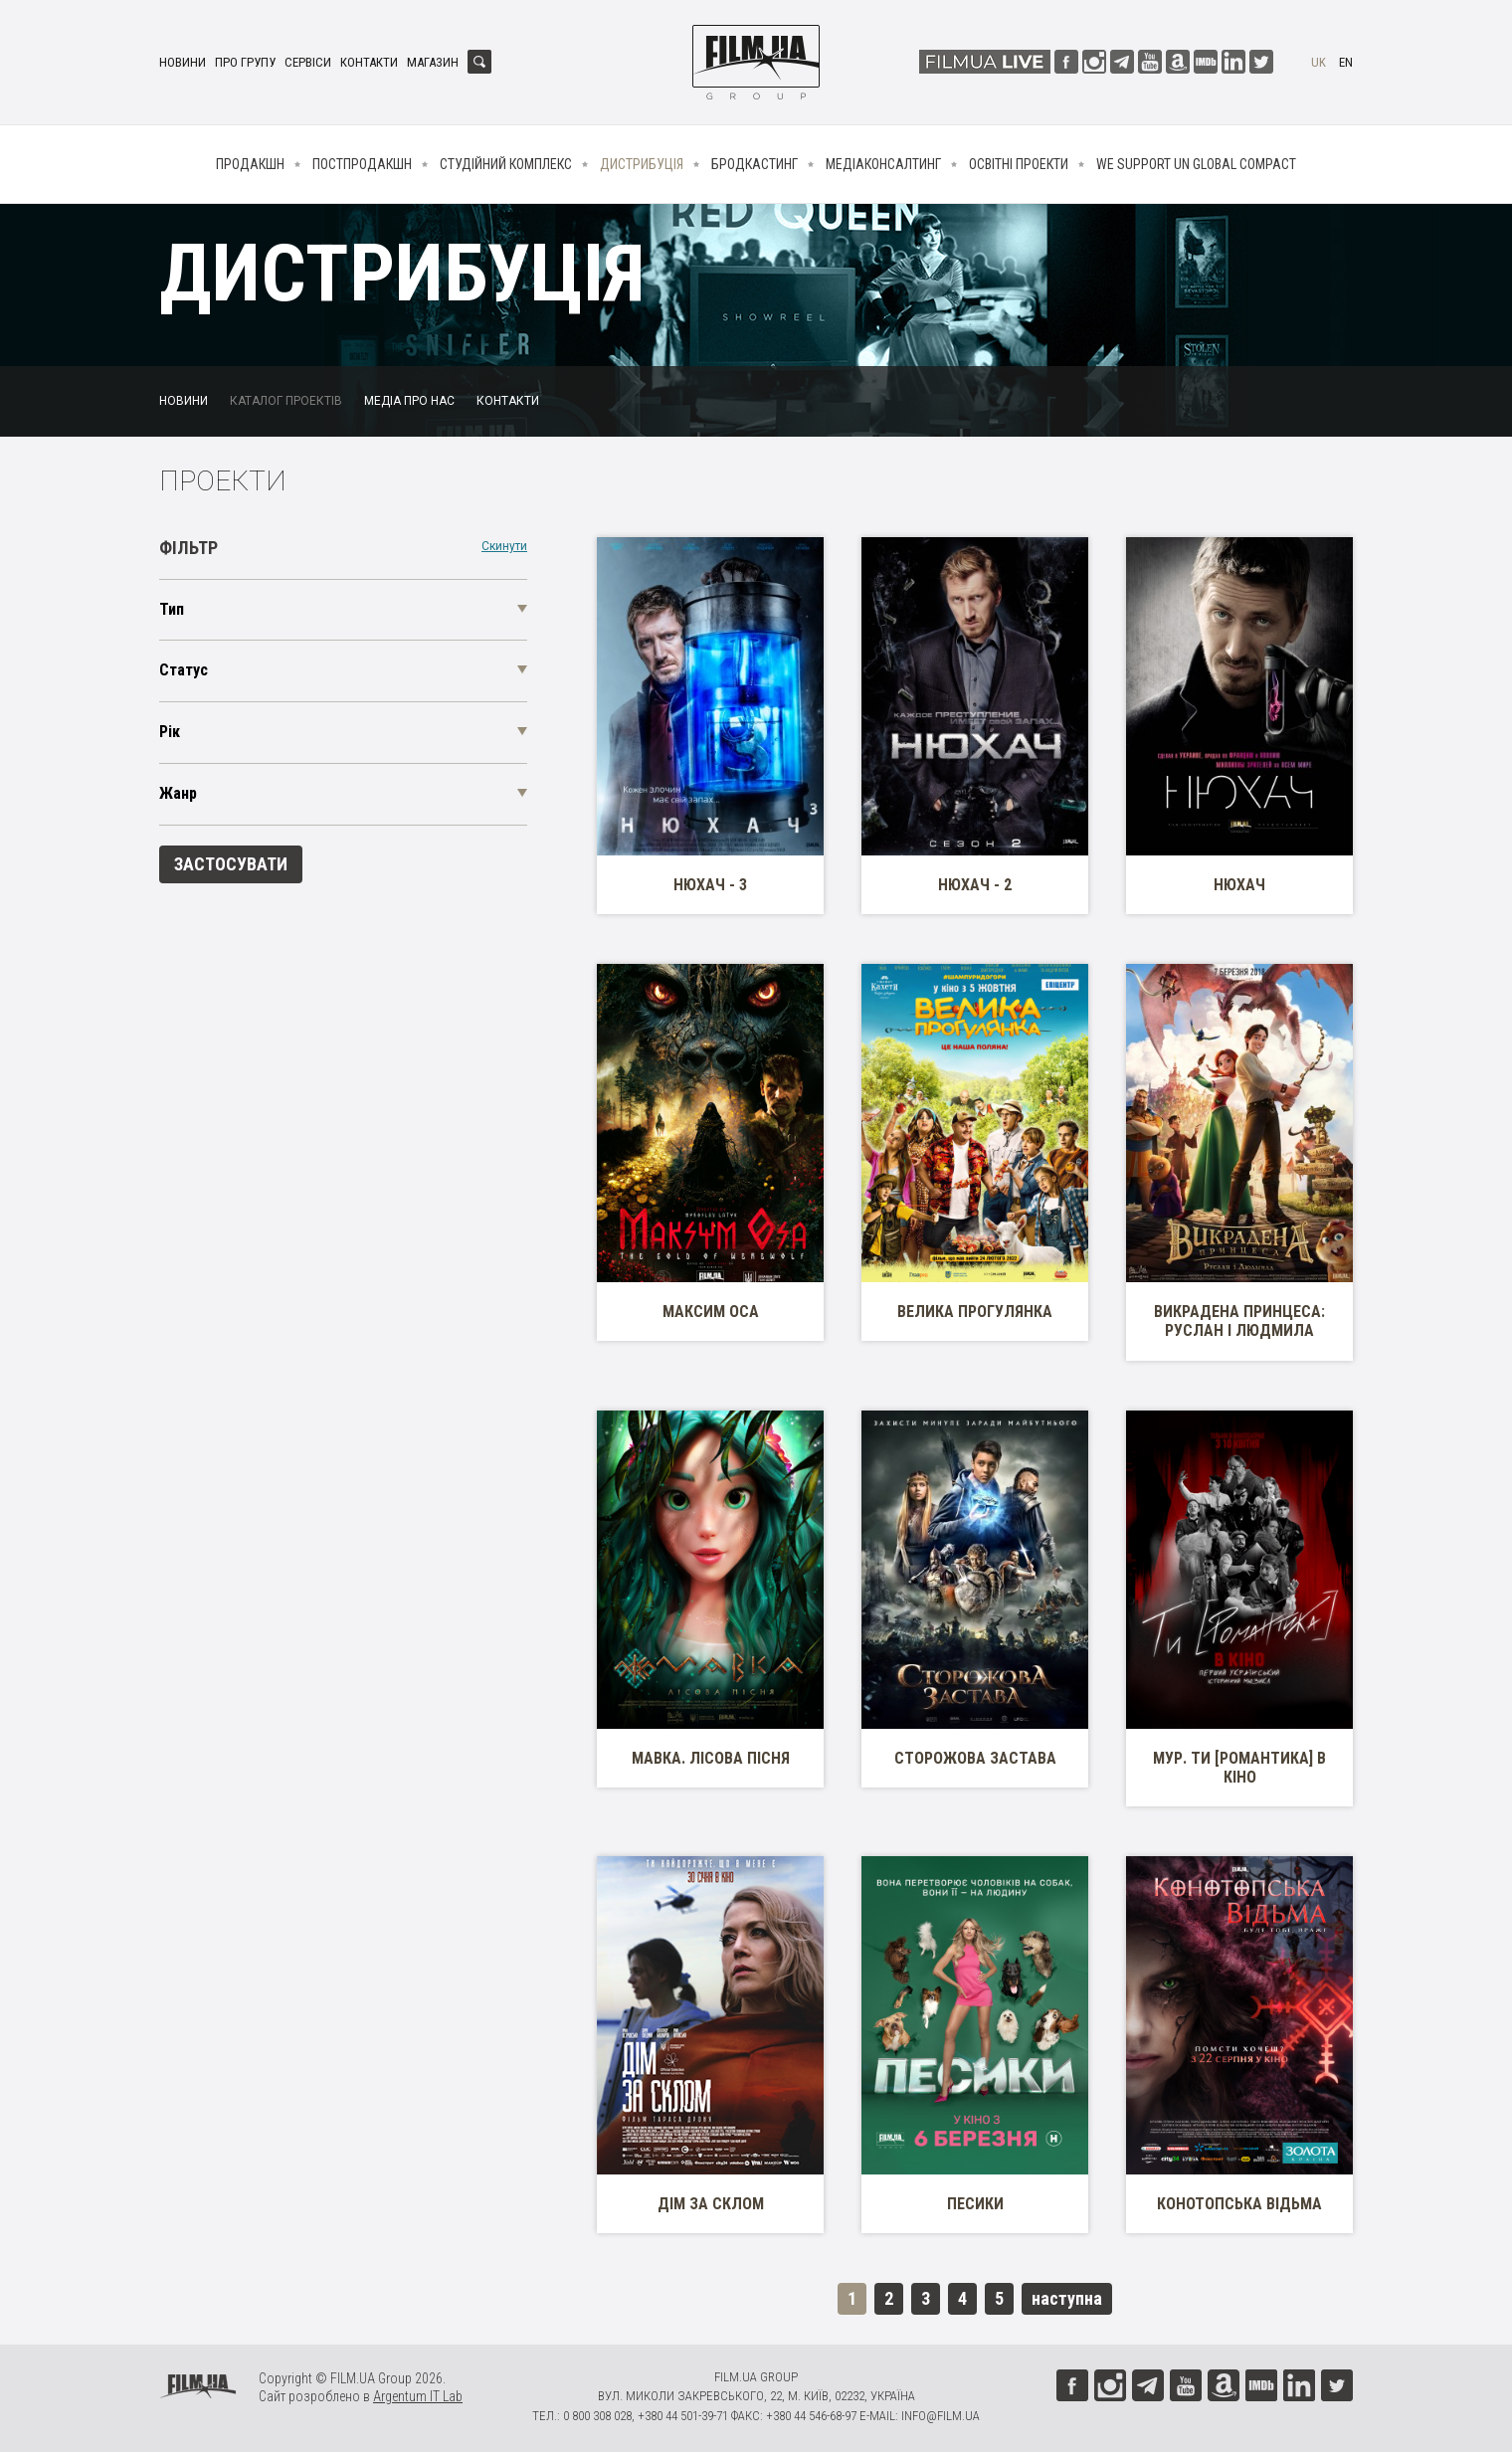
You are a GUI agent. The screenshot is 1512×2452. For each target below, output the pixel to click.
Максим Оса (710, 1311)
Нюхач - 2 (975, 884)
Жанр (178, 793)
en (1346, 62)
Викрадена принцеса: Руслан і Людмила (1239, 1321)
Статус (183, 669)
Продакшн (250, 164)
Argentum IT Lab (418, 2396)
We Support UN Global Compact (1196, 164)
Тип (171, 609)
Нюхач (1239, 884)
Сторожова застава (975, 1758)
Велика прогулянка (974, 1311)
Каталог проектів (286, 401)
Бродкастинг (754, 164)
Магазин (433, 62)
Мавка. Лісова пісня (711, 1758)
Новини (182, 62)
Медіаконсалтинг (883, 164)
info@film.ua (940, 2415)
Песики (975, 2203)
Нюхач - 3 (710, 884)
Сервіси (307, 62)
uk (1318, 62)
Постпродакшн (362, 164)
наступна (1067, 2298)
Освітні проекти (1018, 164)
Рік (169, 731)
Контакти (369, 62)
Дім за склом (711, 2203)
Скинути (504, 546)
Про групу (245, 62)
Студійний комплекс (506, 164)
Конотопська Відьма (1239, 2203)
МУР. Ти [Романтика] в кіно (1239, 1768)
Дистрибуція (641, 164)
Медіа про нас (409, 401)
